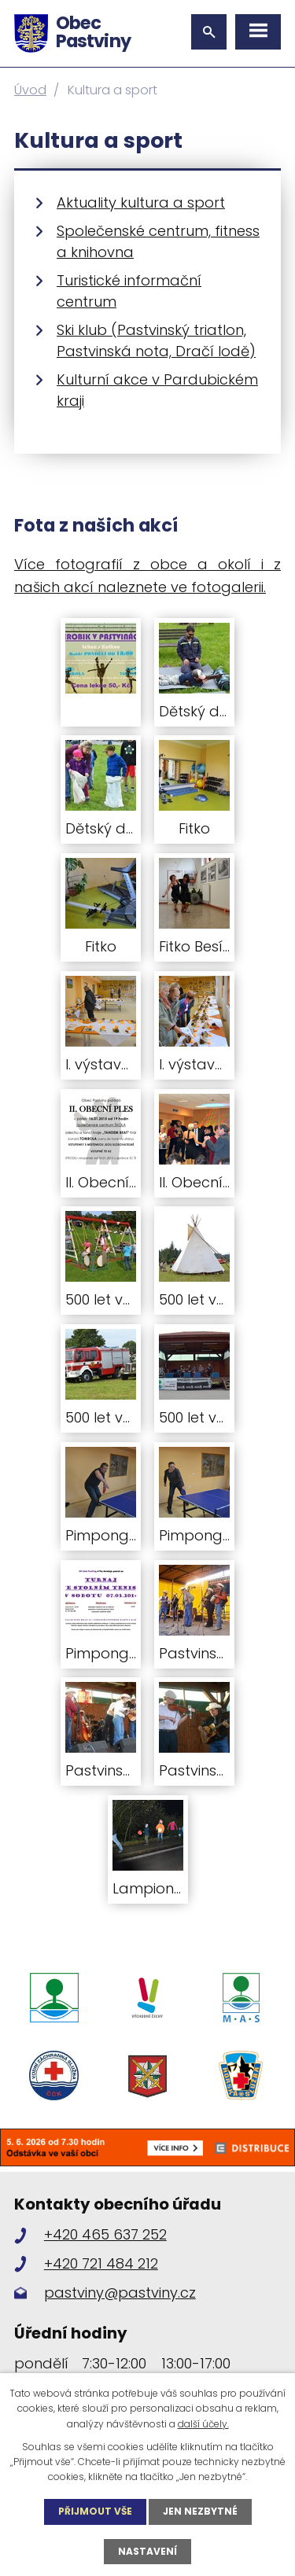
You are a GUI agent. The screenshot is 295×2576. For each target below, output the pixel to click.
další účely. (203, 2424)
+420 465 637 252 (105, 2234)
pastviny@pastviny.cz (120, 2292)
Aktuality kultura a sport (141, 202)
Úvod (30, 90)
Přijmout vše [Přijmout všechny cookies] (95, 2511)
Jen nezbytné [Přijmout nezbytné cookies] (200, 2511)
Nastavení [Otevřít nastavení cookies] (147, 2551)
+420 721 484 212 (101, 2263)
